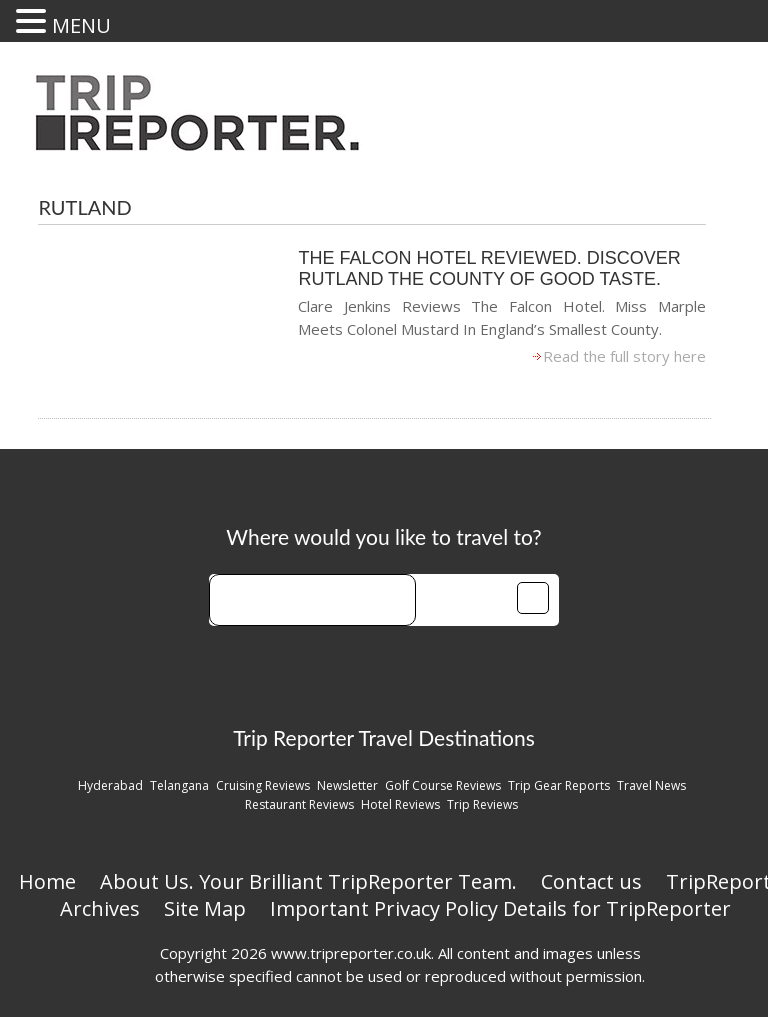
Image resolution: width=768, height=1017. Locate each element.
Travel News (651, 785)
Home (47, 881)
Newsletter (347, 785)
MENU (81, 25)
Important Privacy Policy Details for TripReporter (500, 908)
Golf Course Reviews (443, 785)
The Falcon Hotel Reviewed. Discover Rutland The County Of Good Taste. (489, 268)
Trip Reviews (482, 804)
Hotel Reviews (400, 804)
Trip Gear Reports (559, 785)
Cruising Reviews (263, 785)
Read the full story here (624, 356)
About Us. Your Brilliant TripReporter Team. (308, 881)
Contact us (591, 881)
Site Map (205, 908)
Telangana (179, 785)
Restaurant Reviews (299, 804)
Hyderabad (110, 785)
